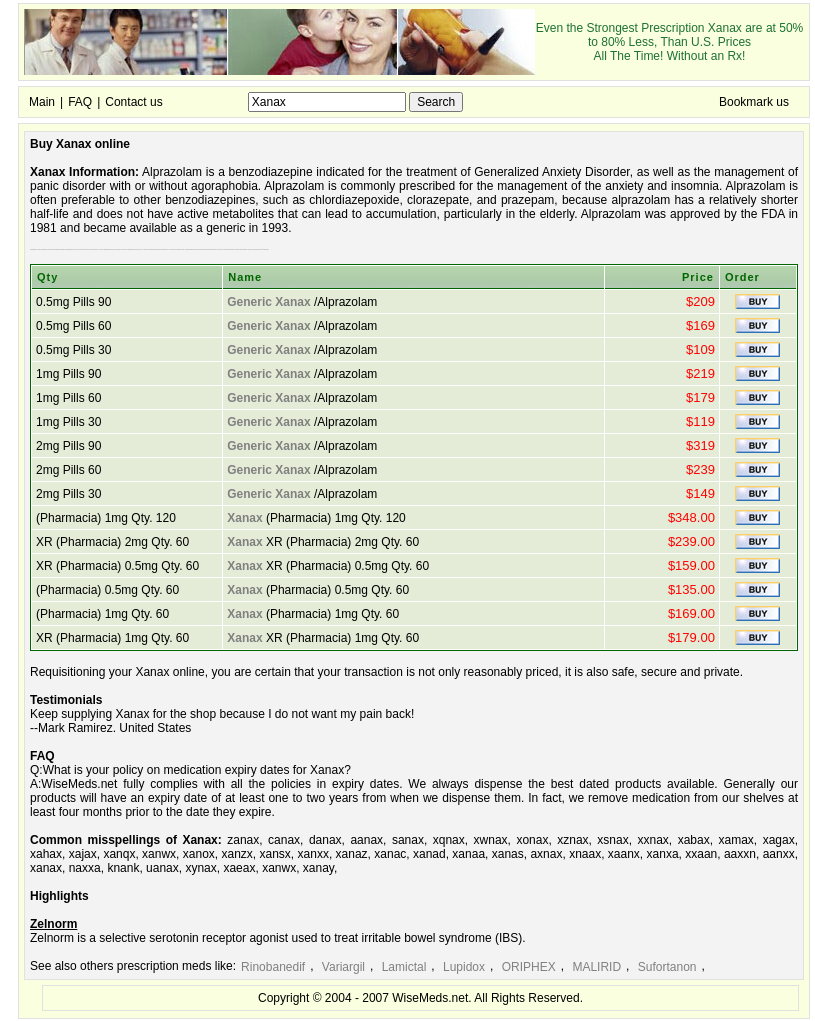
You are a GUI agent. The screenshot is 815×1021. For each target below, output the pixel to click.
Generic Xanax (268, 302)
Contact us (133, 102)
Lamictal (404, 967)
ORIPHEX (529, 967)
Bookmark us (754, 102)
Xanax (244, 518)
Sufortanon (667, 967)
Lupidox (464, 967)
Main (42, 102)
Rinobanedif (273, 967)
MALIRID (596, 967)
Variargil (343, 967)
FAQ (80, 102)
